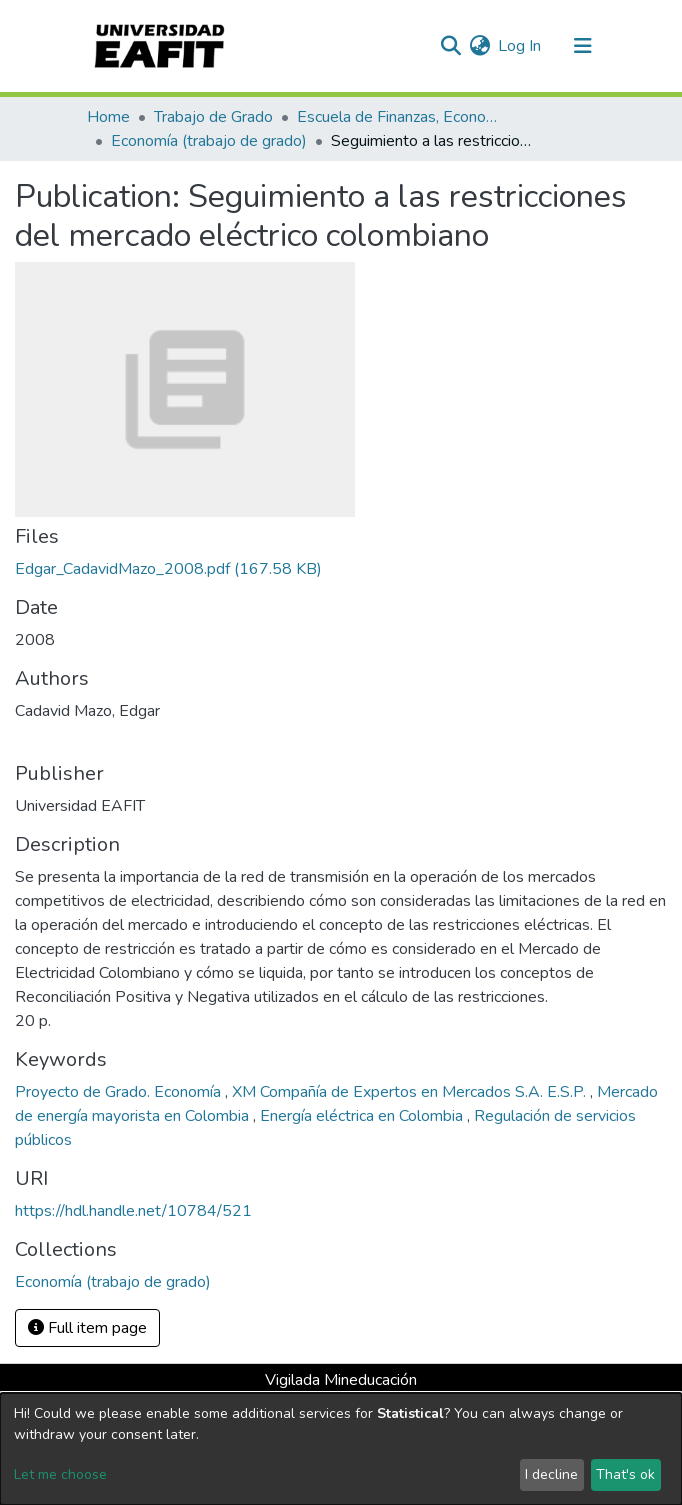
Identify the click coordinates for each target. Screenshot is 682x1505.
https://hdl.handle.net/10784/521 (133, 1211)
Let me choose (60, 1474)
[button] (479, 46)
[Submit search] (450, 46)
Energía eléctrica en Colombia (363, 1116)
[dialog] (341, 1449)
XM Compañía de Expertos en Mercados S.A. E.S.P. (411, 1092)
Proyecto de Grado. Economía (120, 1092)
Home (108, 117)
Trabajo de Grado (213, 117)
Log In (520, 46)
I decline (551, 1474)
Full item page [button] (87, 1328)
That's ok (625, 1474)
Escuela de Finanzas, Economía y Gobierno (397, 117)
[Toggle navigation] (583, 46)
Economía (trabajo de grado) (209, 141)
